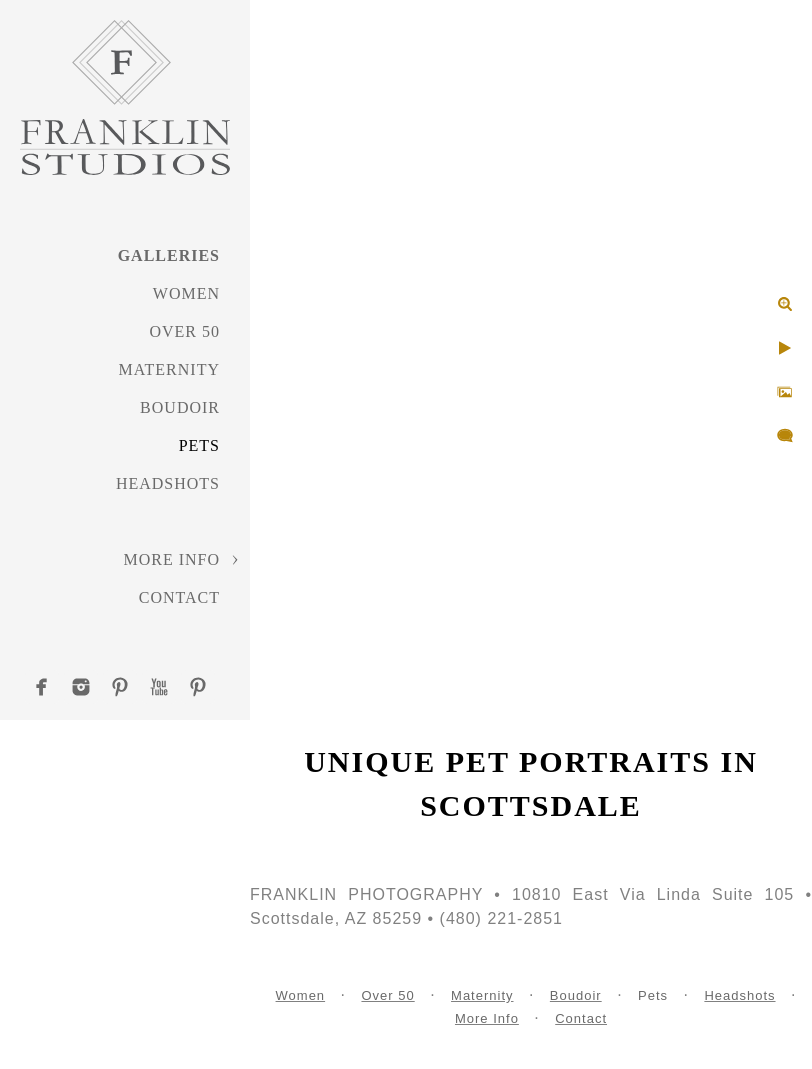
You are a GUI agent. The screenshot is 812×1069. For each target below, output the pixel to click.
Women (186, 293)
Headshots (168, 483)
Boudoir (180, 407)
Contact (179, 597)
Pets (199, 445)
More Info (171, 559)
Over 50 (184, 331)
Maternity (169, 369)
